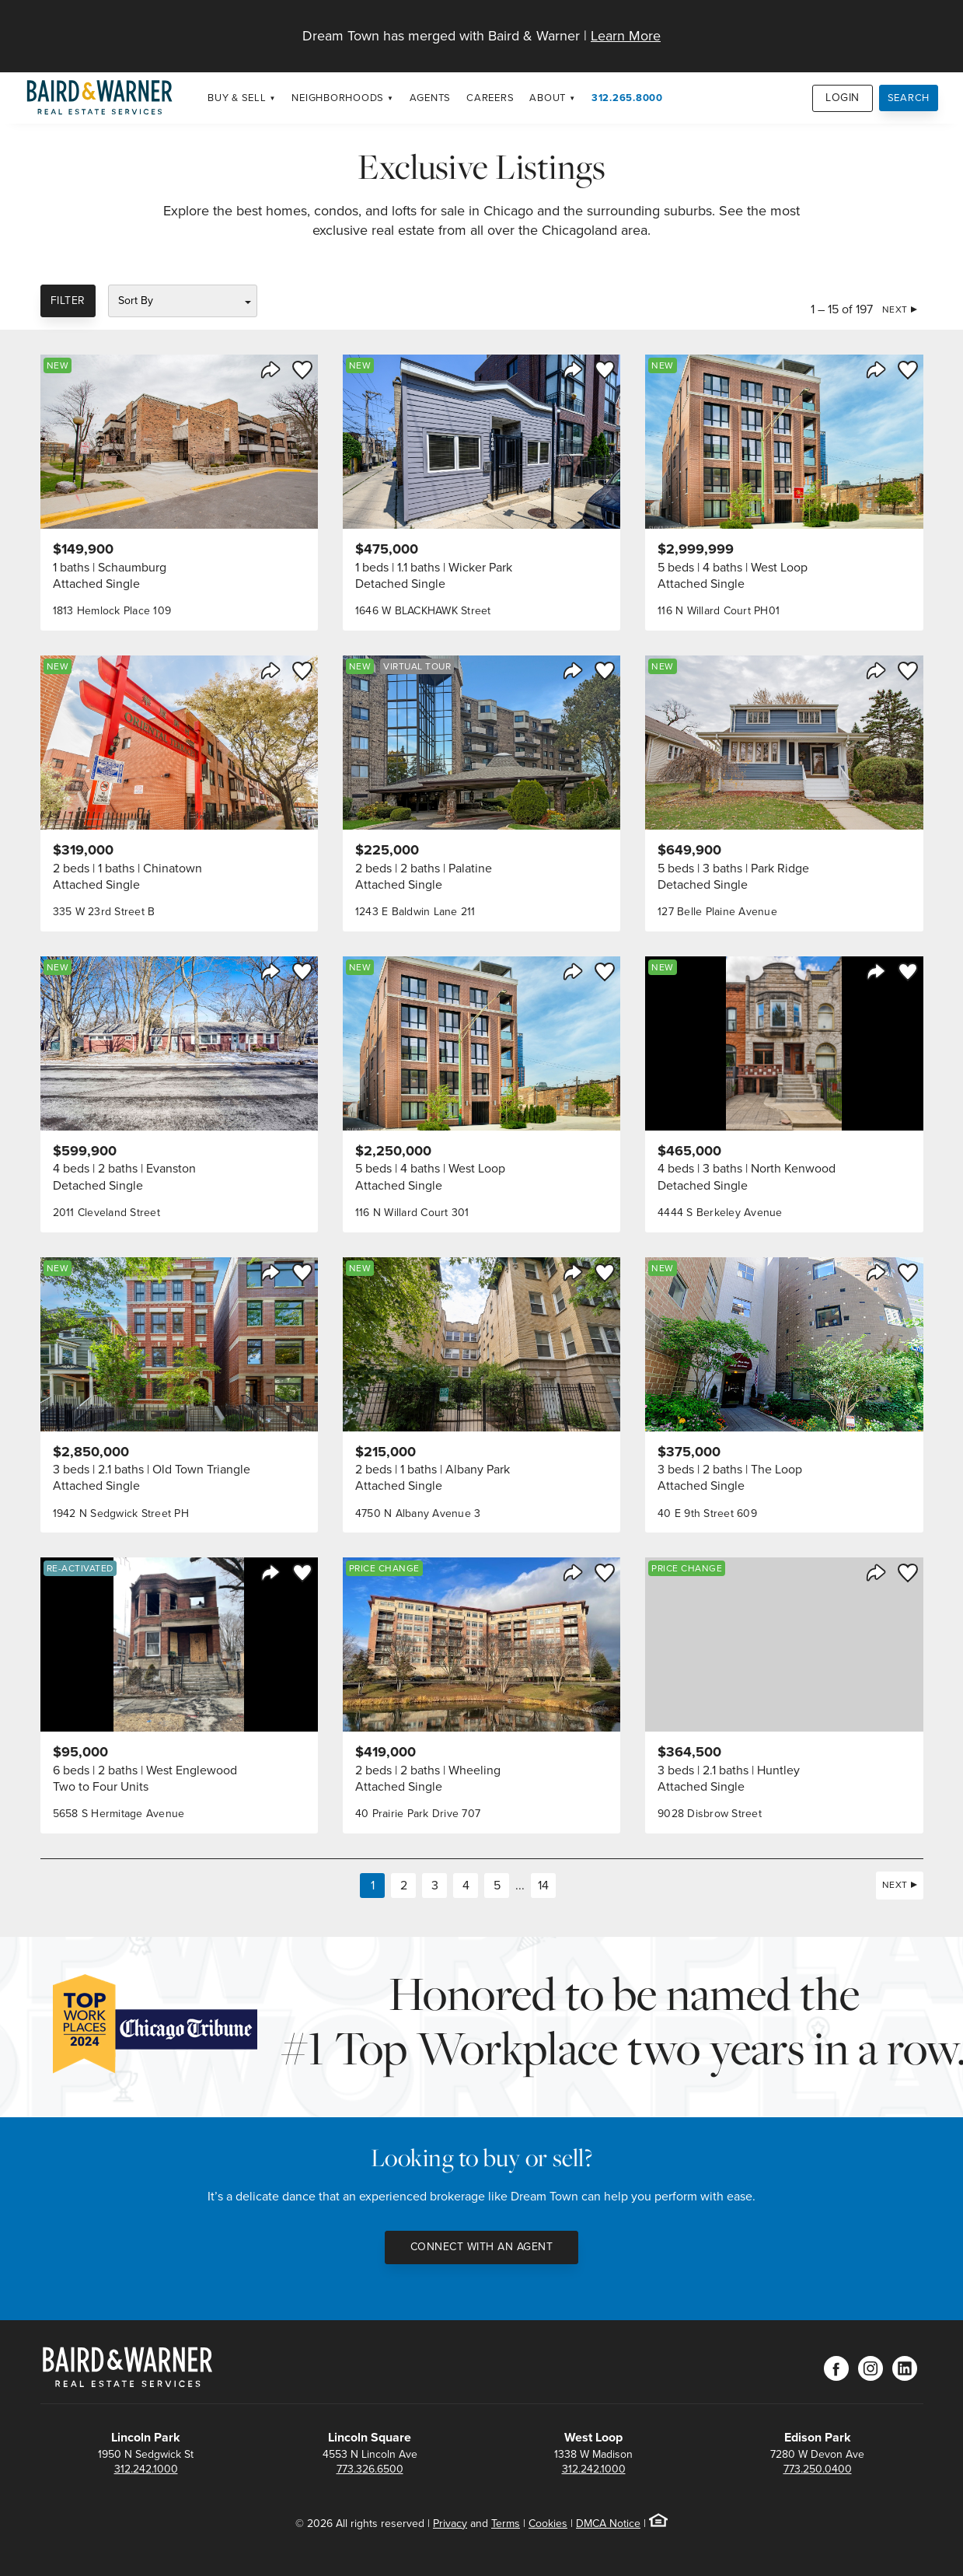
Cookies (548, 2523)
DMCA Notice (608, 2523)
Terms (505, 2523)
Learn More (626, 36)
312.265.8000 (627, 97)
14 (543, 1885)
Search (909, 97)
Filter (68, 300)
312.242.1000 (146, 2469)
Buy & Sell (237, 97)
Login (842, 97)
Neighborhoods (337, 97)
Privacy (450, 2523)
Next (895, 309)
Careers (490, 97)
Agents (431, 97)
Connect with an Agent (481, 2247)
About (547, 97)
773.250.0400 (817, 2469)
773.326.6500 (370, 2469)
